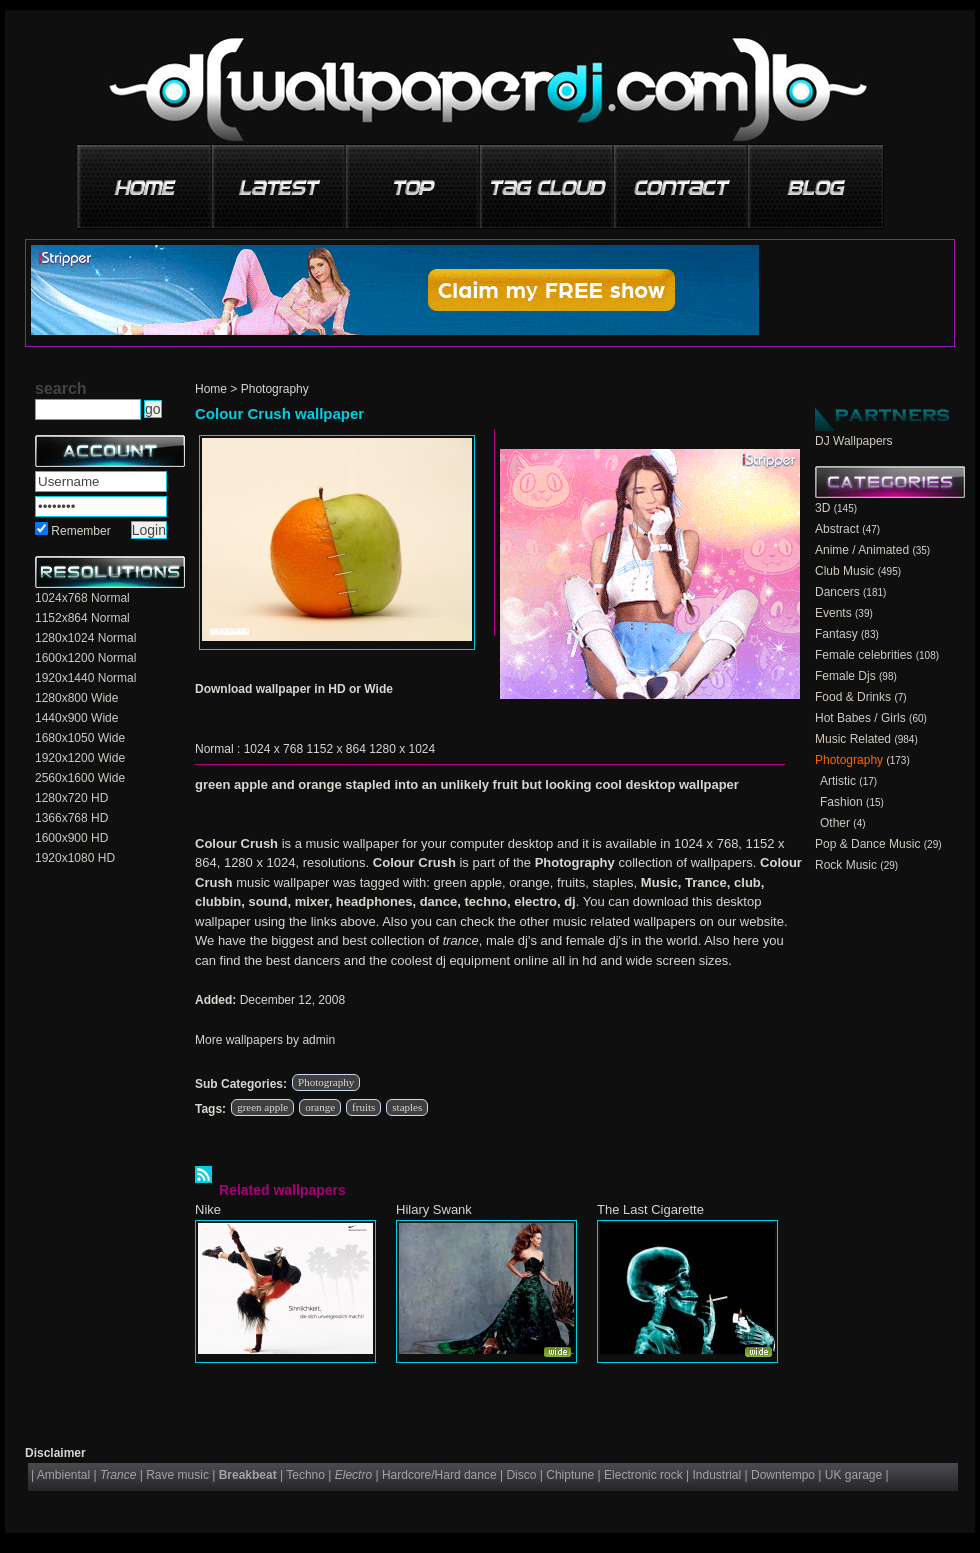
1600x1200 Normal (85, 658)
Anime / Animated (862, 550)
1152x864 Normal (82, 618)
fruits (363, 1107)
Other (835, 823)
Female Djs (845, 676)
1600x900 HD (71, 838)
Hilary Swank (434, 1209)
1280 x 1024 (402, 749)
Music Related (853, 739)
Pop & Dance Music (867, 844)
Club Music (844, 571)
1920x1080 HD (75, 858)
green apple (262, 1107)
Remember (80, 531)
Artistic (838, 781)
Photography (275, 389)
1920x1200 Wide (80, 758)
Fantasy (836, 634)
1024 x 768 (273, 749)
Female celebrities (863, 655)
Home (211, 389)
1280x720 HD (71, 798)
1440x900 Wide (76, 718)
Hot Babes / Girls (860, 718)
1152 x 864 (335, 749)
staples (407, 1107)
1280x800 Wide (76, 698)
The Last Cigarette (650, 1209)
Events (833, 613)
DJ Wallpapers (854, 441)
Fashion (841, 802)
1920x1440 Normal (85, 678)
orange (320, 1107)
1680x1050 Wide (80, 738)
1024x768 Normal (82, 598)
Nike (208, 1209)
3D (822, 508)
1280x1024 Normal (85, 638)
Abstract (837, 529)
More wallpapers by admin (265, 1040)
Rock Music (846, 865)
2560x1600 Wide (80, 778)
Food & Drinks (853, 697)
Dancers (837, 592)
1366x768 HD (71, 818)
